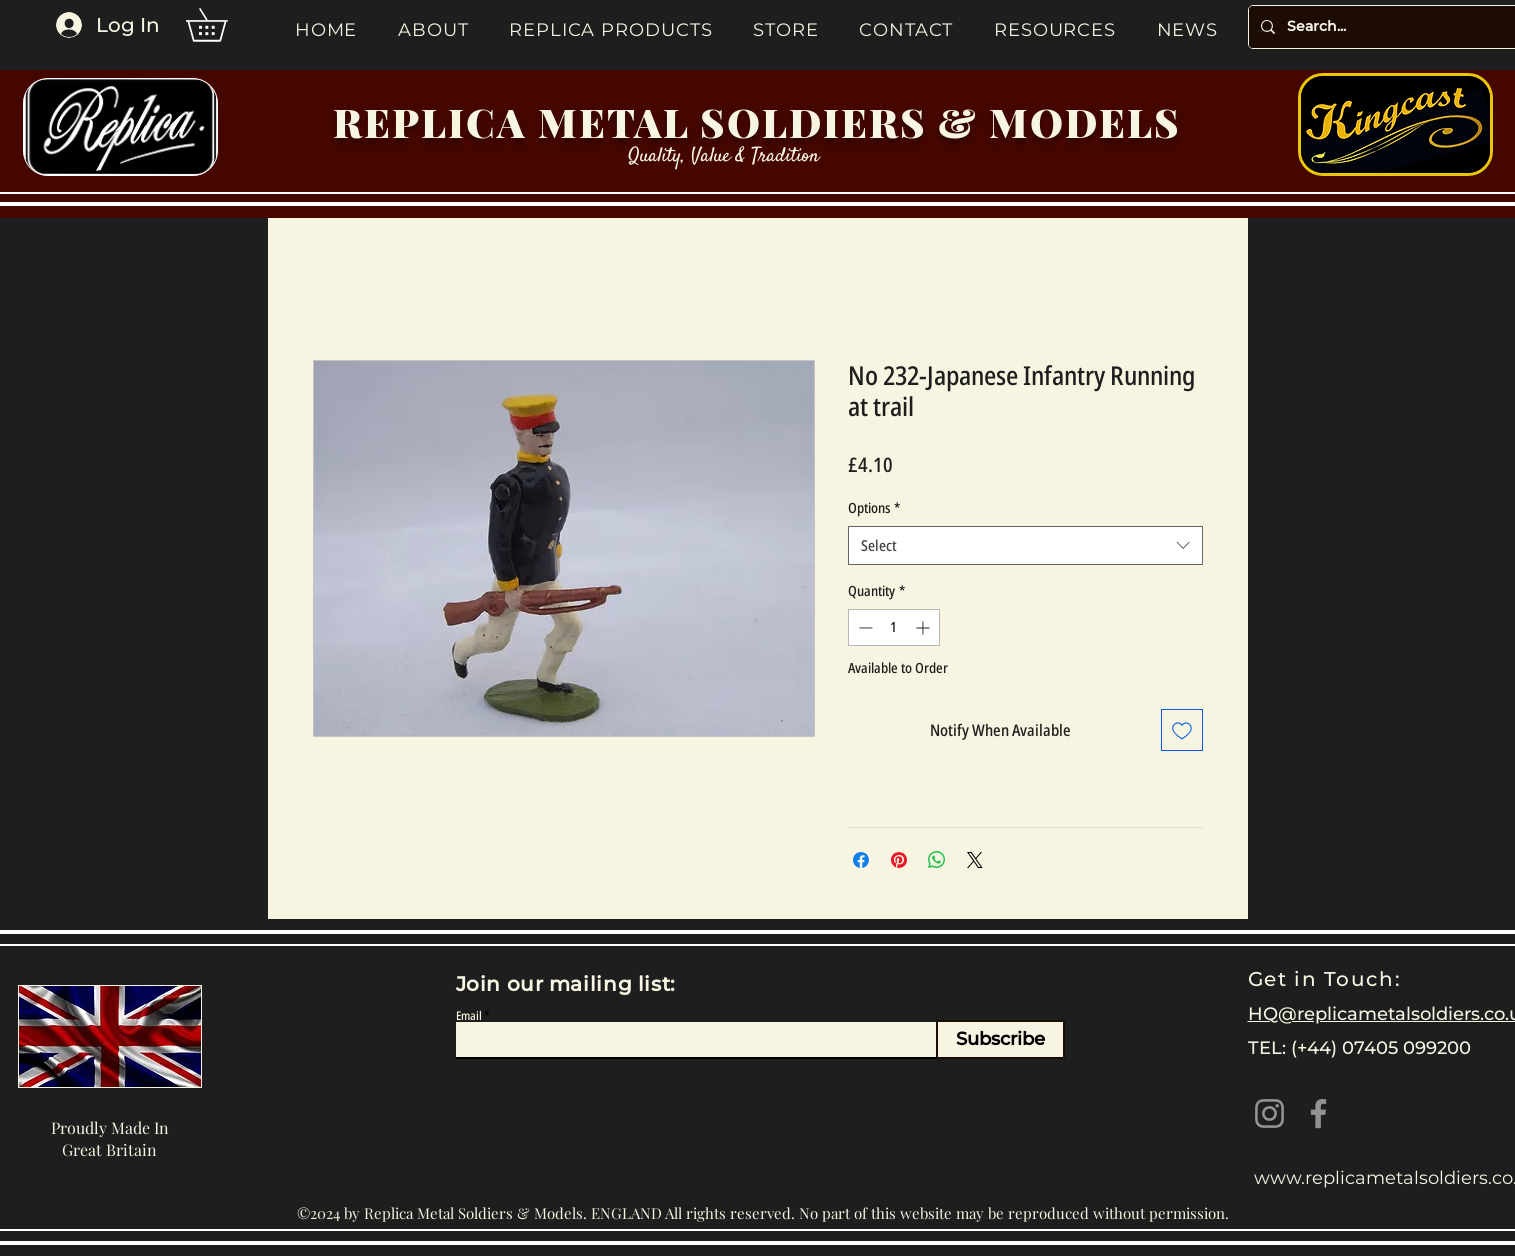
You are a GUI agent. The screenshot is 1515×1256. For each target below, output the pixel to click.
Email (469, 1016)
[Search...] (1393, 27)
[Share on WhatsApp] (937, 860)
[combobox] (1025, 545)
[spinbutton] (894, 627)
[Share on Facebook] (861, 860)
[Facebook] (1318, 1113)
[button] (222, 25)
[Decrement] (863, 627)
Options (874, 507)
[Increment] (924, 627)
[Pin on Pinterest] (899, 860)
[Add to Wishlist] (1182, 730)
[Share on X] (975, 860)
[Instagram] (1269, 1113)
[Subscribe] (1000, 1039)
